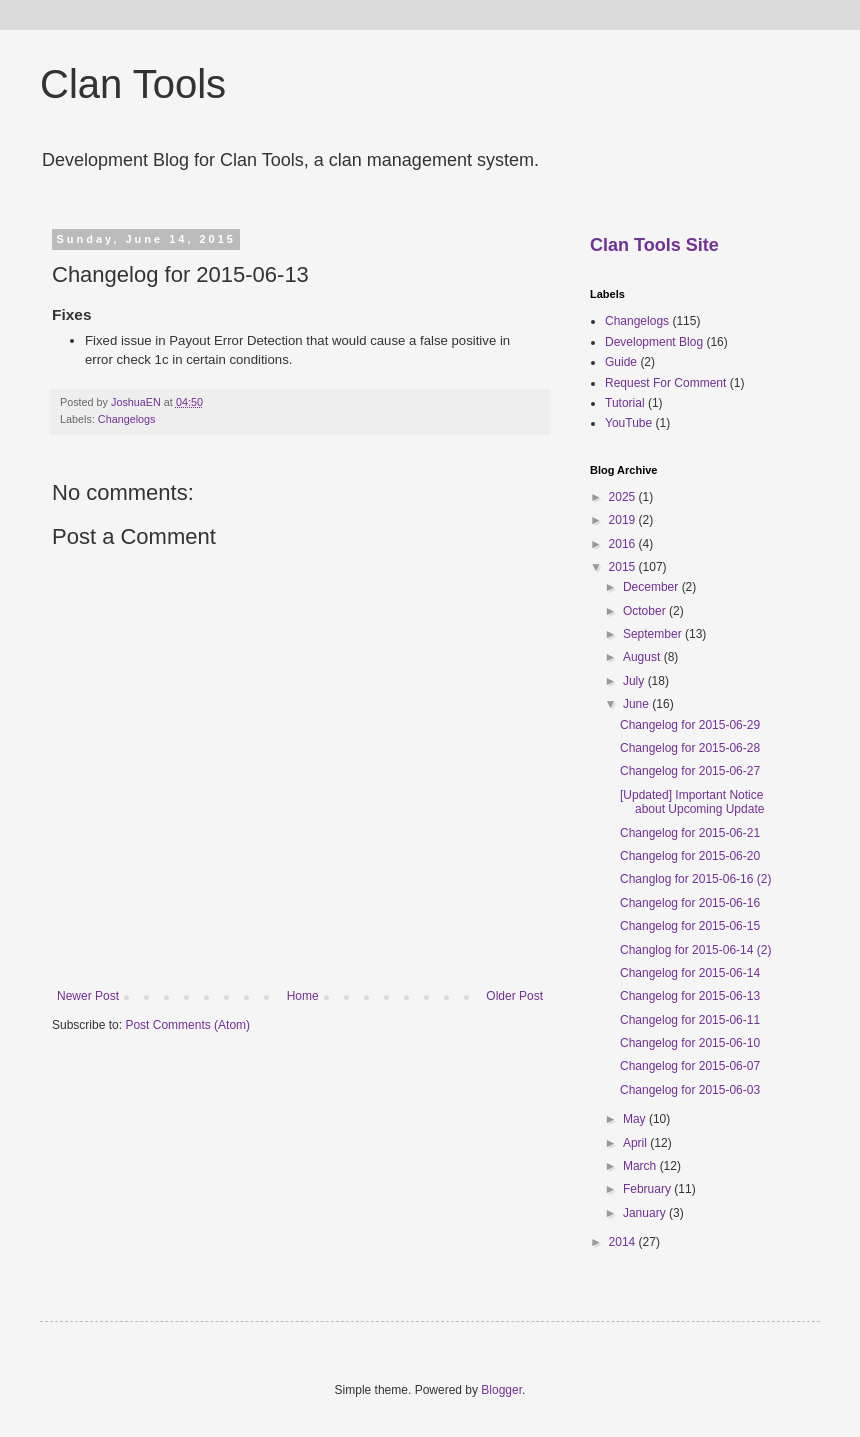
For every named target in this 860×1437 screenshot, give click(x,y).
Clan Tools (133, 84)
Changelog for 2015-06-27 (690, 771)
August (643, 657)
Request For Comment (665, 383)
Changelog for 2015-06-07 (690, 1066)
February (648, 1189)
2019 (624, 520)
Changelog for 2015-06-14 (690, 973)
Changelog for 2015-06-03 (690, 1090)
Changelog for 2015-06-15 (690, 926)
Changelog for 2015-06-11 (690, 1020)
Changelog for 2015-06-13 (690, 996)
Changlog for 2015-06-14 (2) (695, 950)
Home (303, 996)
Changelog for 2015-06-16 (690, 903)
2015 (624, 567)
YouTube (628, 423)
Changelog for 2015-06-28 (690, 748)
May (636, 1119)
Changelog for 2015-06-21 (690, 833)
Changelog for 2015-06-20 (690, 856)
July (635, 681)
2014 (624, 1242)
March (641, 1166)
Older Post (514, 996)
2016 (624, 544)
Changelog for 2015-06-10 (690, 1043)
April (636, 1143)
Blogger (501, 1390)
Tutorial (625, 403)
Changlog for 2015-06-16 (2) (695, 879)
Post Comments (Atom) (187, 1025)
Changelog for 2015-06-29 (690, 725)
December (652, 587)
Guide (621, 362)
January (646, 1213)
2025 (624, 497)
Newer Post (88, 996)
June (637, 704)
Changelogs (127, 419)
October (646, 611)
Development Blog (654, 342)
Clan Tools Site (654, 245)
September (654, 634)
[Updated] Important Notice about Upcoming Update (692, 802)
